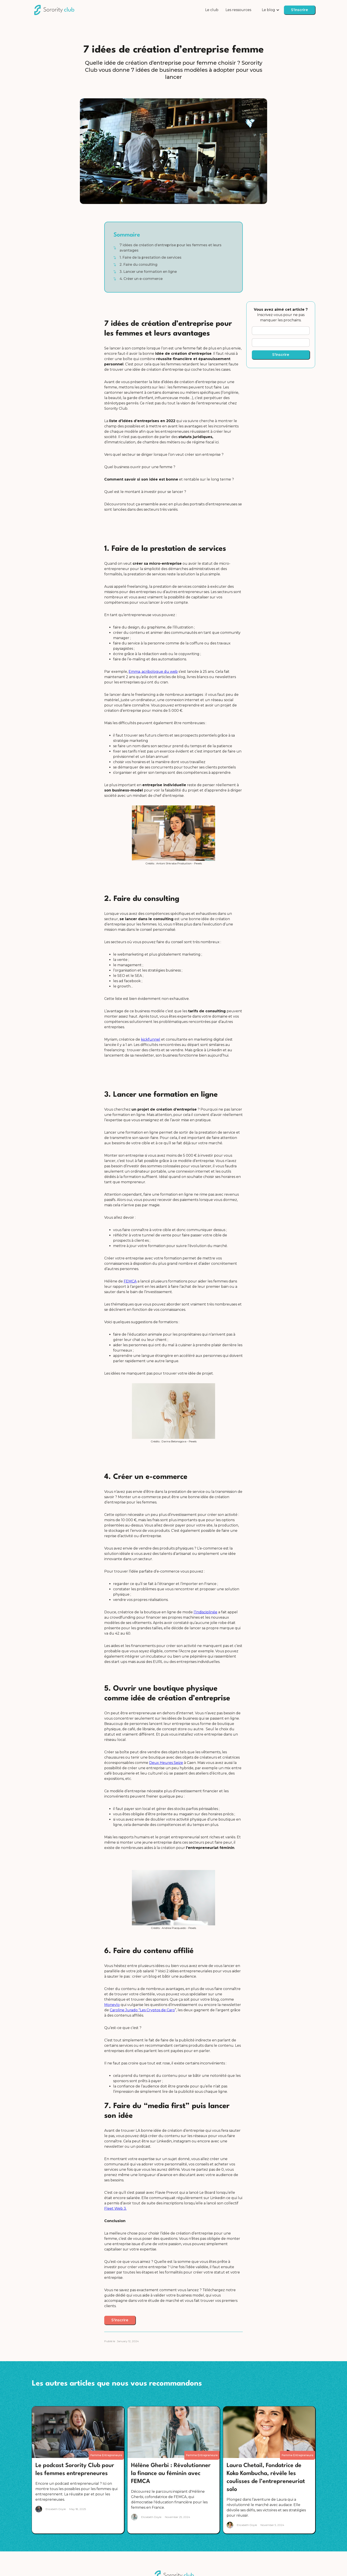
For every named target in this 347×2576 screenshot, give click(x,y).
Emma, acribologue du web (153, 671)
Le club (211, 10)
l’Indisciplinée (205, 1612)
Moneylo (112, 2005)
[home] (53, 10)
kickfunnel (150, 1039)
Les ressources (238, 10)
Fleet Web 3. (115, 2208)
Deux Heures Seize (166, 1763)
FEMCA (130, 1281)
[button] (271, 10)
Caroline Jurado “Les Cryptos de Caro (142, 2010)
